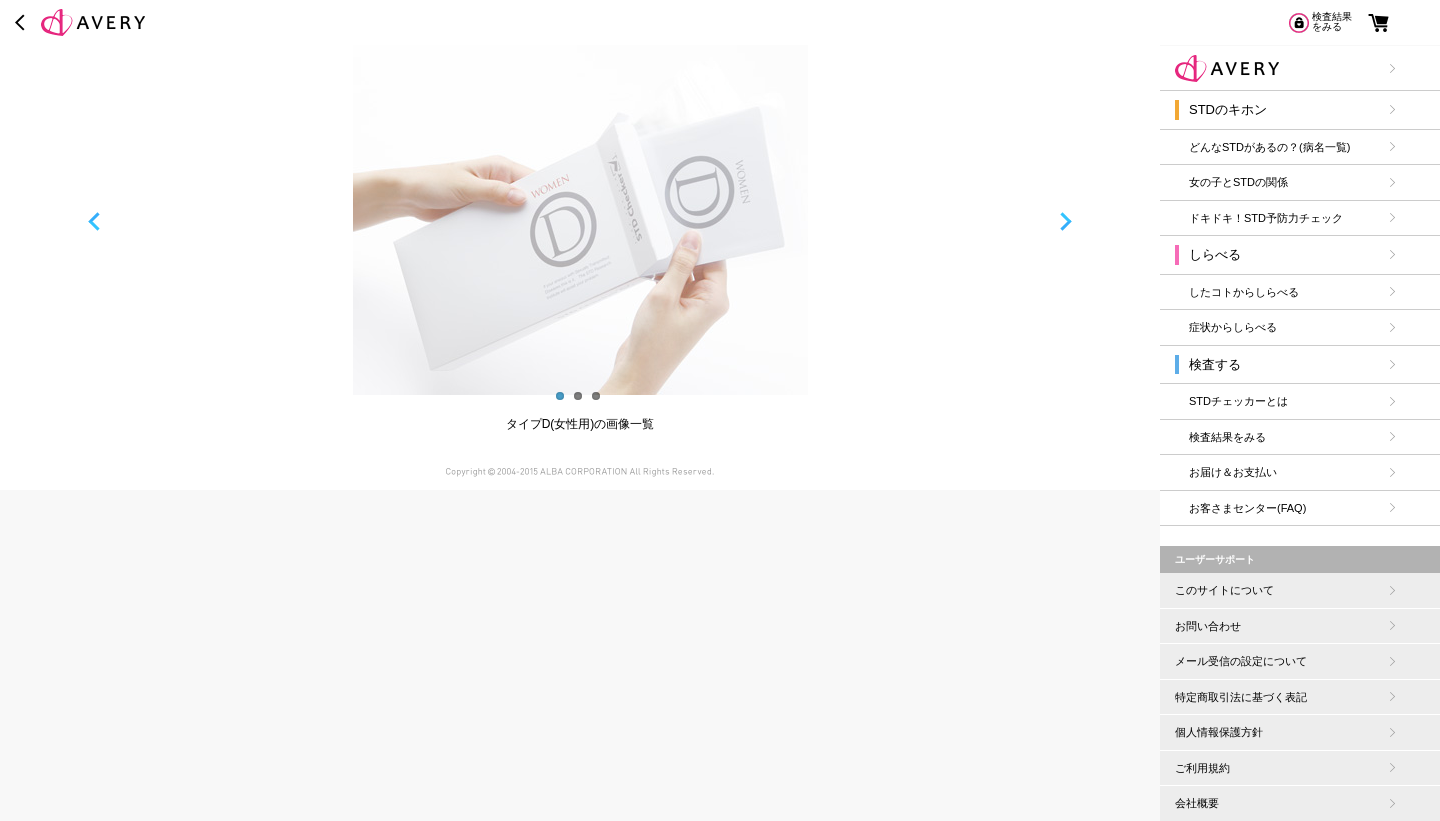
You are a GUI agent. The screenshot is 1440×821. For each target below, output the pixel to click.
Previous (87, 220)
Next (1073, 220)
